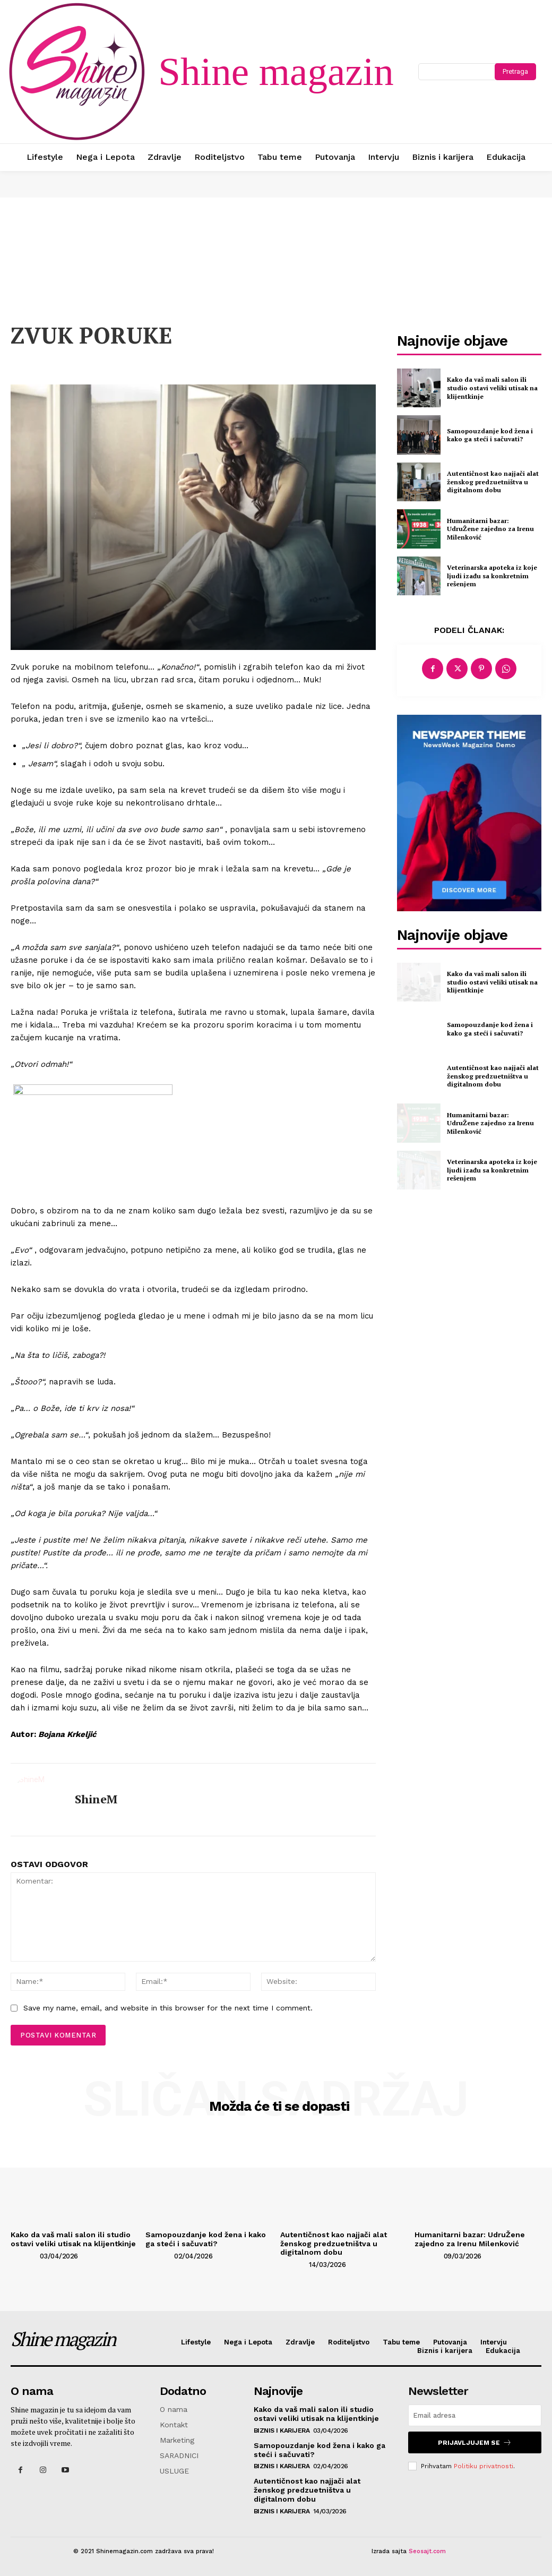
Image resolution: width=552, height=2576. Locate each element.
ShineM (96, 1799)
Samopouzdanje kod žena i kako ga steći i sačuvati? (490, 435)
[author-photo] (24, 2255)
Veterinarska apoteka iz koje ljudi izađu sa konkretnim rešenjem (492, 575)
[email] (474, 2415)
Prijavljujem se (475, 2442)
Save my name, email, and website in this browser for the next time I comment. (168, 2008)
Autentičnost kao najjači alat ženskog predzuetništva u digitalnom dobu (493, 481)
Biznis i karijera (282, 2430)
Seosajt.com (427, 2551)
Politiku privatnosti (483, 2466)
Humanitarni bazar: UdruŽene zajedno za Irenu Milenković (490, 529)
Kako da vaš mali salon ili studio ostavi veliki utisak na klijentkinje (492, 387)
